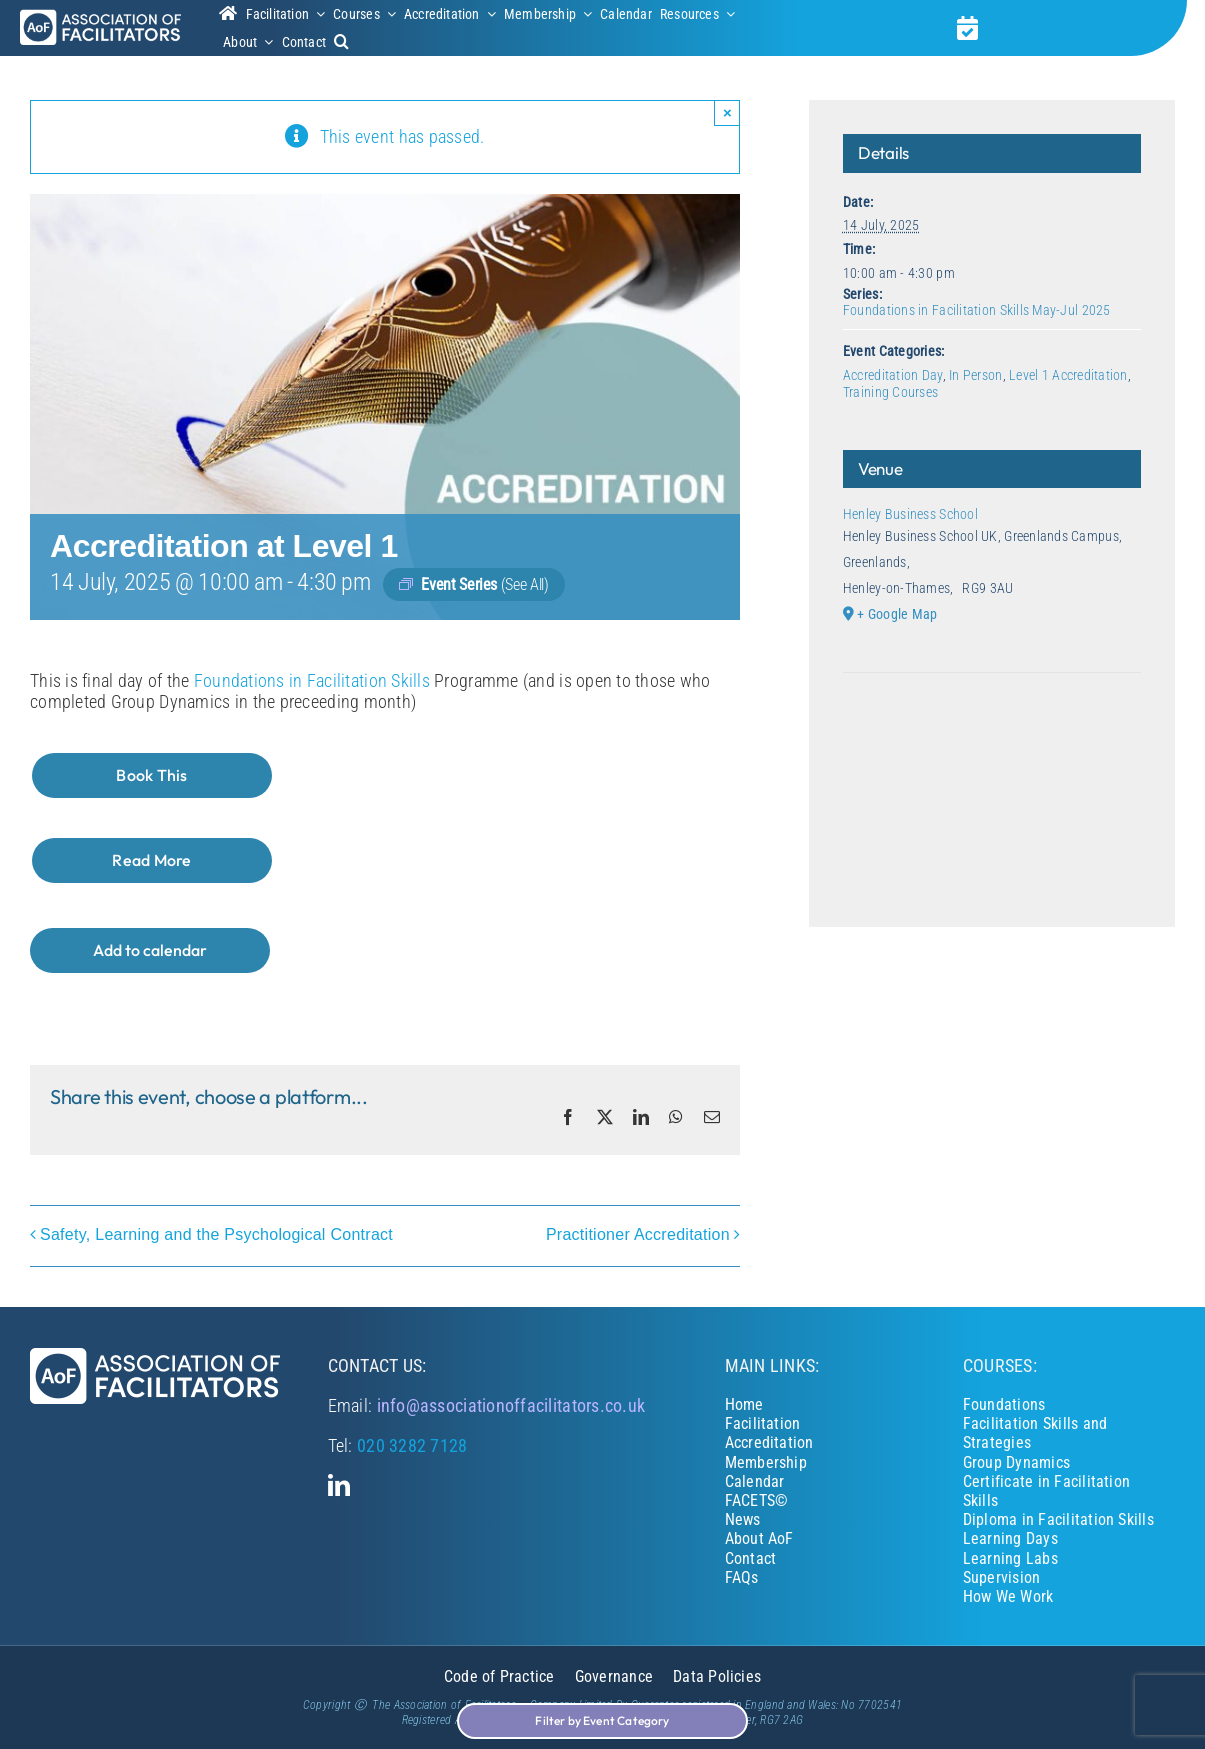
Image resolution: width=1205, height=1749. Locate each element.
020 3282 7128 (412, 1445)
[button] (341, 42)
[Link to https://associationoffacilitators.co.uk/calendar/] (967, 28)
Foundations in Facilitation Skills (312, 680)
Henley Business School (910, 514)
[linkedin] (339, 1485)
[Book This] (152, 775)
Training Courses (890, 392)
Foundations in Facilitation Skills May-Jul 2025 (977, 310)
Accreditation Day (893, 375)
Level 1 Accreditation (1068, 375)
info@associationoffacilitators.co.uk (511, 1405)
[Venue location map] (992, 733)
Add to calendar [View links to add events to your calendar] (150, 950)
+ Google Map (897, 614)
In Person (975, 375)
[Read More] (152, 860)
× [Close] (727, 112)
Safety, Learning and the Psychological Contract (216, 1235)
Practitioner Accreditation (638, 1235)
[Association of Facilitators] (100, 17)
